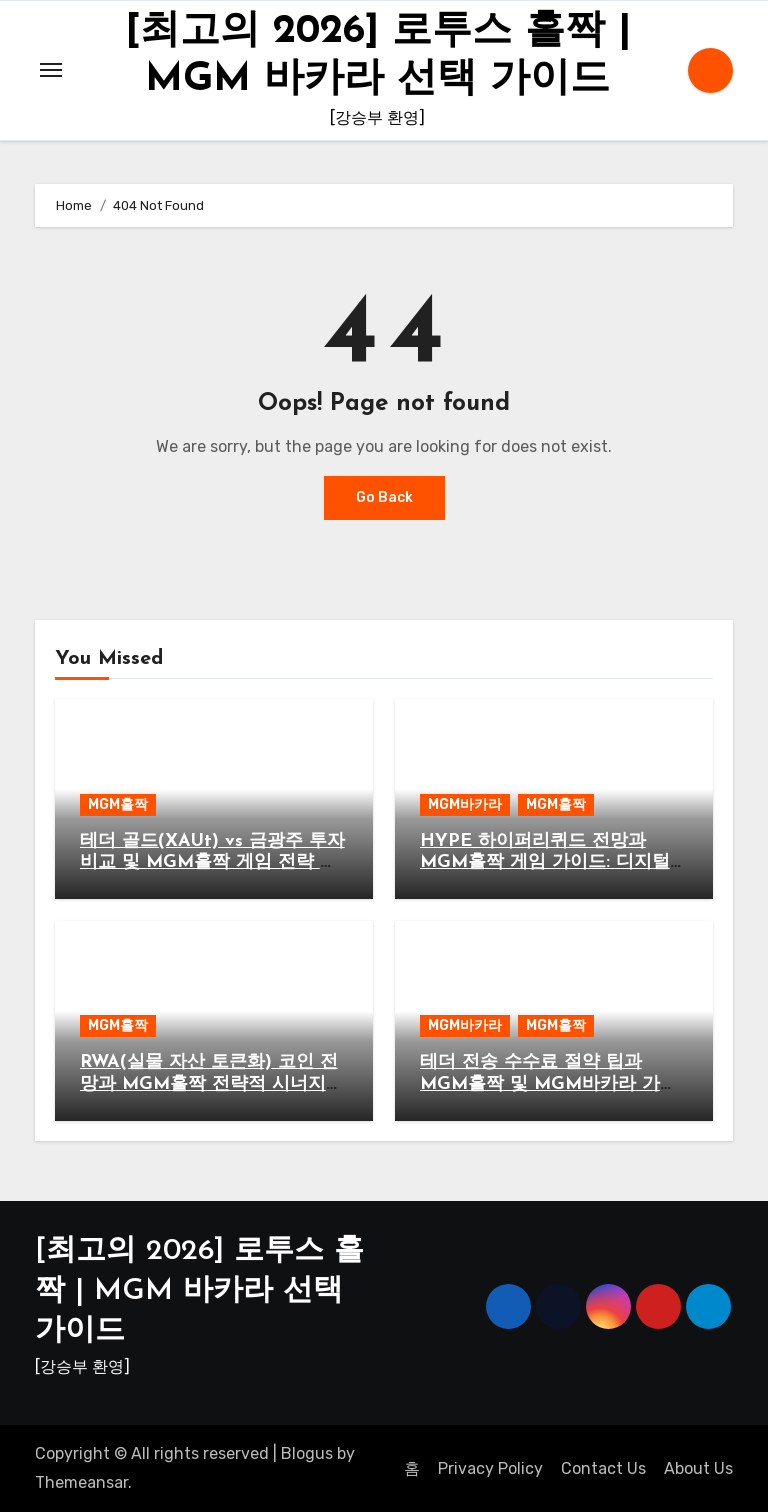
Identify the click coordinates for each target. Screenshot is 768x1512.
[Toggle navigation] (51, 70)
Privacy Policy (490, 1468)
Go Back (384, 497)
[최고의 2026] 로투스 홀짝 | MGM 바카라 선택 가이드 (199, 1291)
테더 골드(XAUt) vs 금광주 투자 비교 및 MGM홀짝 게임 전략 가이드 (212, 863)
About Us (698, 1468)
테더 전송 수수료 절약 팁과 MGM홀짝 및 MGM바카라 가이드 (549, 1084)
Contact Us (603, 1468)
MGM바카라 (465, 804)
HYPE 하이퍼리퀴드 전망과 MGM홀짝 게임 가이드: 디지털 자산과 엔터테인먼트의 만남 (545, 863)
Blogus (307, 1453)
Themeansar (81, 1482)
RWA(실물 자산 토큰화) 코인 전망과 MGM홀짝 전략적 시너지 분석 (209, 1084)
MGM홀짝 (118, 804)
